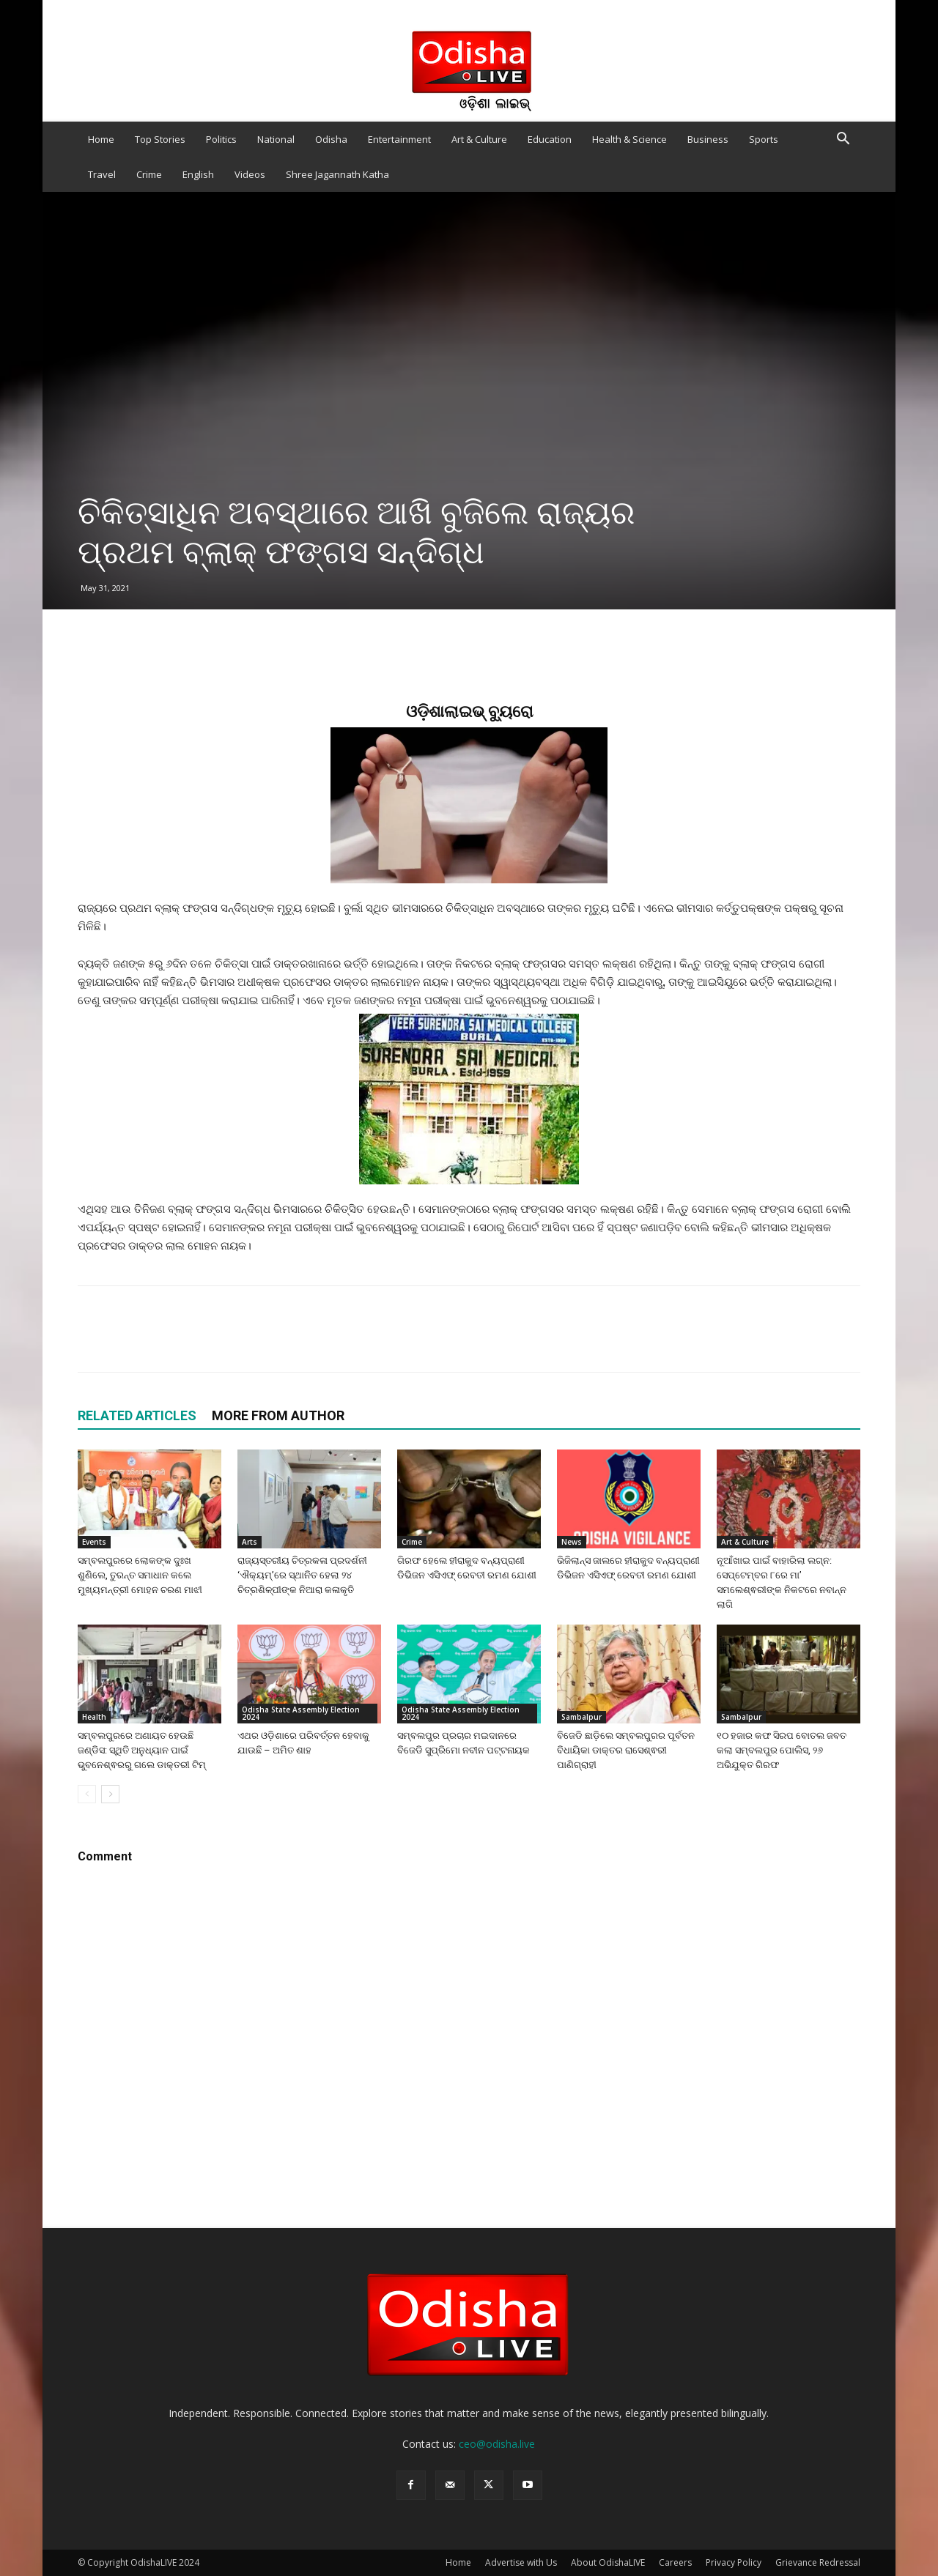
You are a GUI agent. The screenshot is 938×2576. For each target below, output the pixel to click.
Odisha (331, 139)
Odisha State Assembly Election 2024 (301, 1713)
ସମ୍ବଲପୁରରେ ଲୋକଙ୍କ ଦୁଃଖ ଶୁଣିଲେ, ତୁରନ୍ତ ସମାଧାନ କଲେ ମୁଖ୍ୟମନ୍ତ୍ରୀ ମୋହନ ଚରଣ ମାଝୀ (140, 1575)
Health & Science (629, 139)
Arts (249, 1542)
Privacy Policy (733, 2562)
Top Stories (160, 139)
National (276, 139)
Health (94, 1717)
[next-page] (110, 1794)
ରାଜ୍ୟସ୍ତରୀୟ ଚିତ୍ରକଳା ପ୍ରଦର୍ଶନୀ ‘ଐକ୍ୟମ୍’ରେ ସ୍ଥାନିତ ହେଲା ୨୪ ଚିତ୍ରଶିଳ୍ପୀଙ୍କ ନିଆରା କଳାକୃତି (302, 1575)
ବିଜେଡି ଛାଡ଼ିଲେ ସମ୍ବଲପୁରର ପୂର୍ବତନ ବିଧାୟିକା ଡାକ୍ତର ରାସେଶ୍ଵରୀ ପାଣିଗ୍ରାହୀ (626, 1750)
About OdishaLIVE (608, 2562)
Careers (675, 2562)
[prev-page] (87, 1794)
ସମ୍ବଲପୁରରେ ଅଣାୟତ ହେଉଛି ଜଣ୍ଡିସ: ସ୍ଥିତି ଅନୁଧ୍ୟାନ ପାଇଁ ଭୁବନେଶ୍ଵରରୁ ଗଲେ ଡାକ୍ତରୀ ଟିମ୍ (142, 1750)
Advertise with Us (521, 2562)
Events (94, 1542)
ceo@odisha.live (497, 2444)
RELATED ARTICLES (137, 1415)
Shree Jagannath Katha (337, 174)
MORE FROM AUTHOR (278, 1415)
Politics (221, 139)
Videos (249, 174)
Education (550, 139)
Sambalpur (581, 1717)
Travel (102, 174)
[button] (842, 140)
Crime (149, 174)
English (198, 174)
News (571, 1542)
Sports (763, 139)
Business (707, 139)
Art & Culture (479, 139)
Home (101, 139)
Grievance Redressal (817, 2562)
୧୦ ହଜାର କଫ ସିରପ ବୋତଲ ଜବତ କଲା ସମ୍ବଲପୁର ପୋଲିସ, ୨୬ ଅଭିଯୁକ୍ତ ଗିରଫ (781, 1750)
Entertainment (399, 139)
